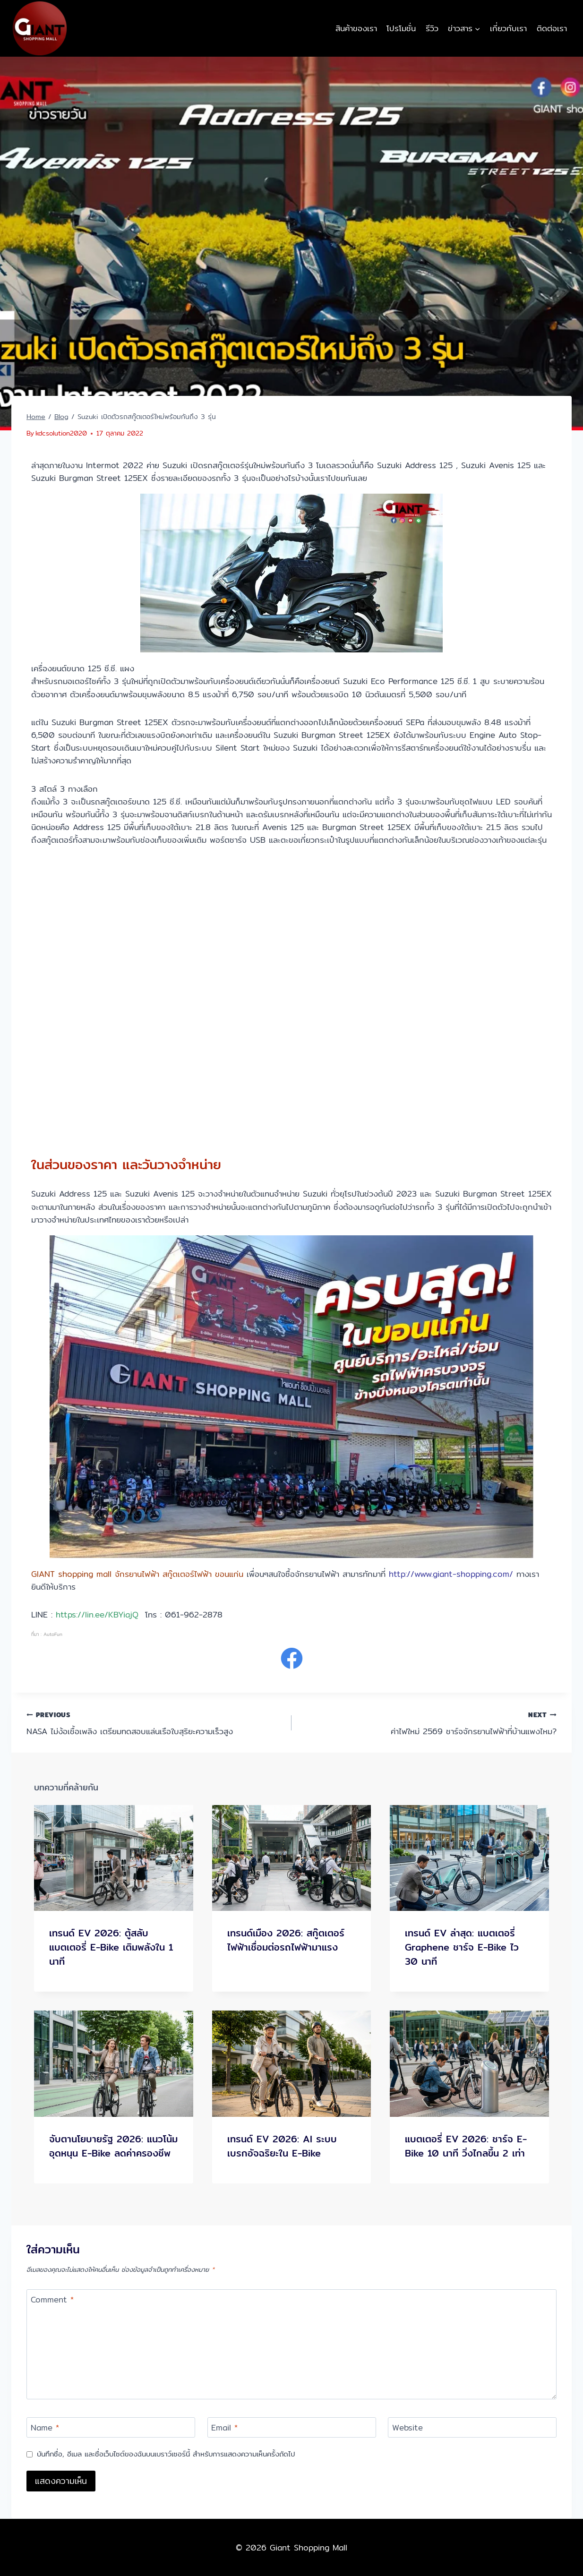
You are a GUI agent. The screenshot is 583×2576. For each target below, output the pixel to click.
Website (407, 2428)
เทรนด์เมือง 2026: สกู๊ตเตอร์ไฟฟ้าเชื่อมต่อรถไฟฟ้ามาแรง (285, 1940)
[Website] (472, 2427)
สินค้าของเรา (356, 28)
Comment (52, 2300)
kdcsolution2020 (61, 433)
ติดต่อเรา (552, 28)
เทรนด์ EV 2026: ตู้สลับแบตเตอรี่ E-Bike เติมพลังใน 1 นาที (111, 1947)
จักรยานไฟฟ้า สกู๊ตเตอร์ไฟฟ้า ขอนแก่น (179, 1573)
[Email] (291, 2427)
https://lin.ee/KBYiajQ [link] (97, 1614)
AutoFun (52, 1634)
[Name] (110, 2427)
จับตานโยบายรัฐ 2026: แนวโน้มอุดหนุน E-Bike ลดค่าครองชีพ (113, 2145)
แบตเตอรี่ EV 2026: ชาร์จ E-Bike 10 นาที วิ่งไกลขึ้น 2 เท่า (466, 2145)
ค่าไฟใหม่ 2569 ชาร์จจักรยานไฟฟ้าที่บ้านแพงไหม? (428, 1722)
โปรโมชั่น (401, 28)
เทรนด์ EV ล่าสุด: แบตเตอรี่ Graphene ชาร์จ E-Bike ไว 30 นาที (462, 1947)
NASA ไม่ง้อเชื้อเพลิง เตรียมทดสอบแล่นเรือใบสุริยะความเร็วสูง (154, 1722)
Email (224, 2428)
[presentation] (113, 1858)
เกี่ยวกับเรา (508, 28)
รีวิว (432, 28)
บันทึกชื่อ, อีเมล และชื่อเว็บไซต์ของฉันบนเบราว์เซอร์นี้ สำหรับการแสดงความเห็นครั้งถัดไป (166, 2454)
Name (45, 2428)
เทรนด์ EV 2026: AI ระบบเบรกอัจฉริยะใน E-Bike (282, 2145)
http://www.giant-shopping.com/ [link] (451, 1573)
